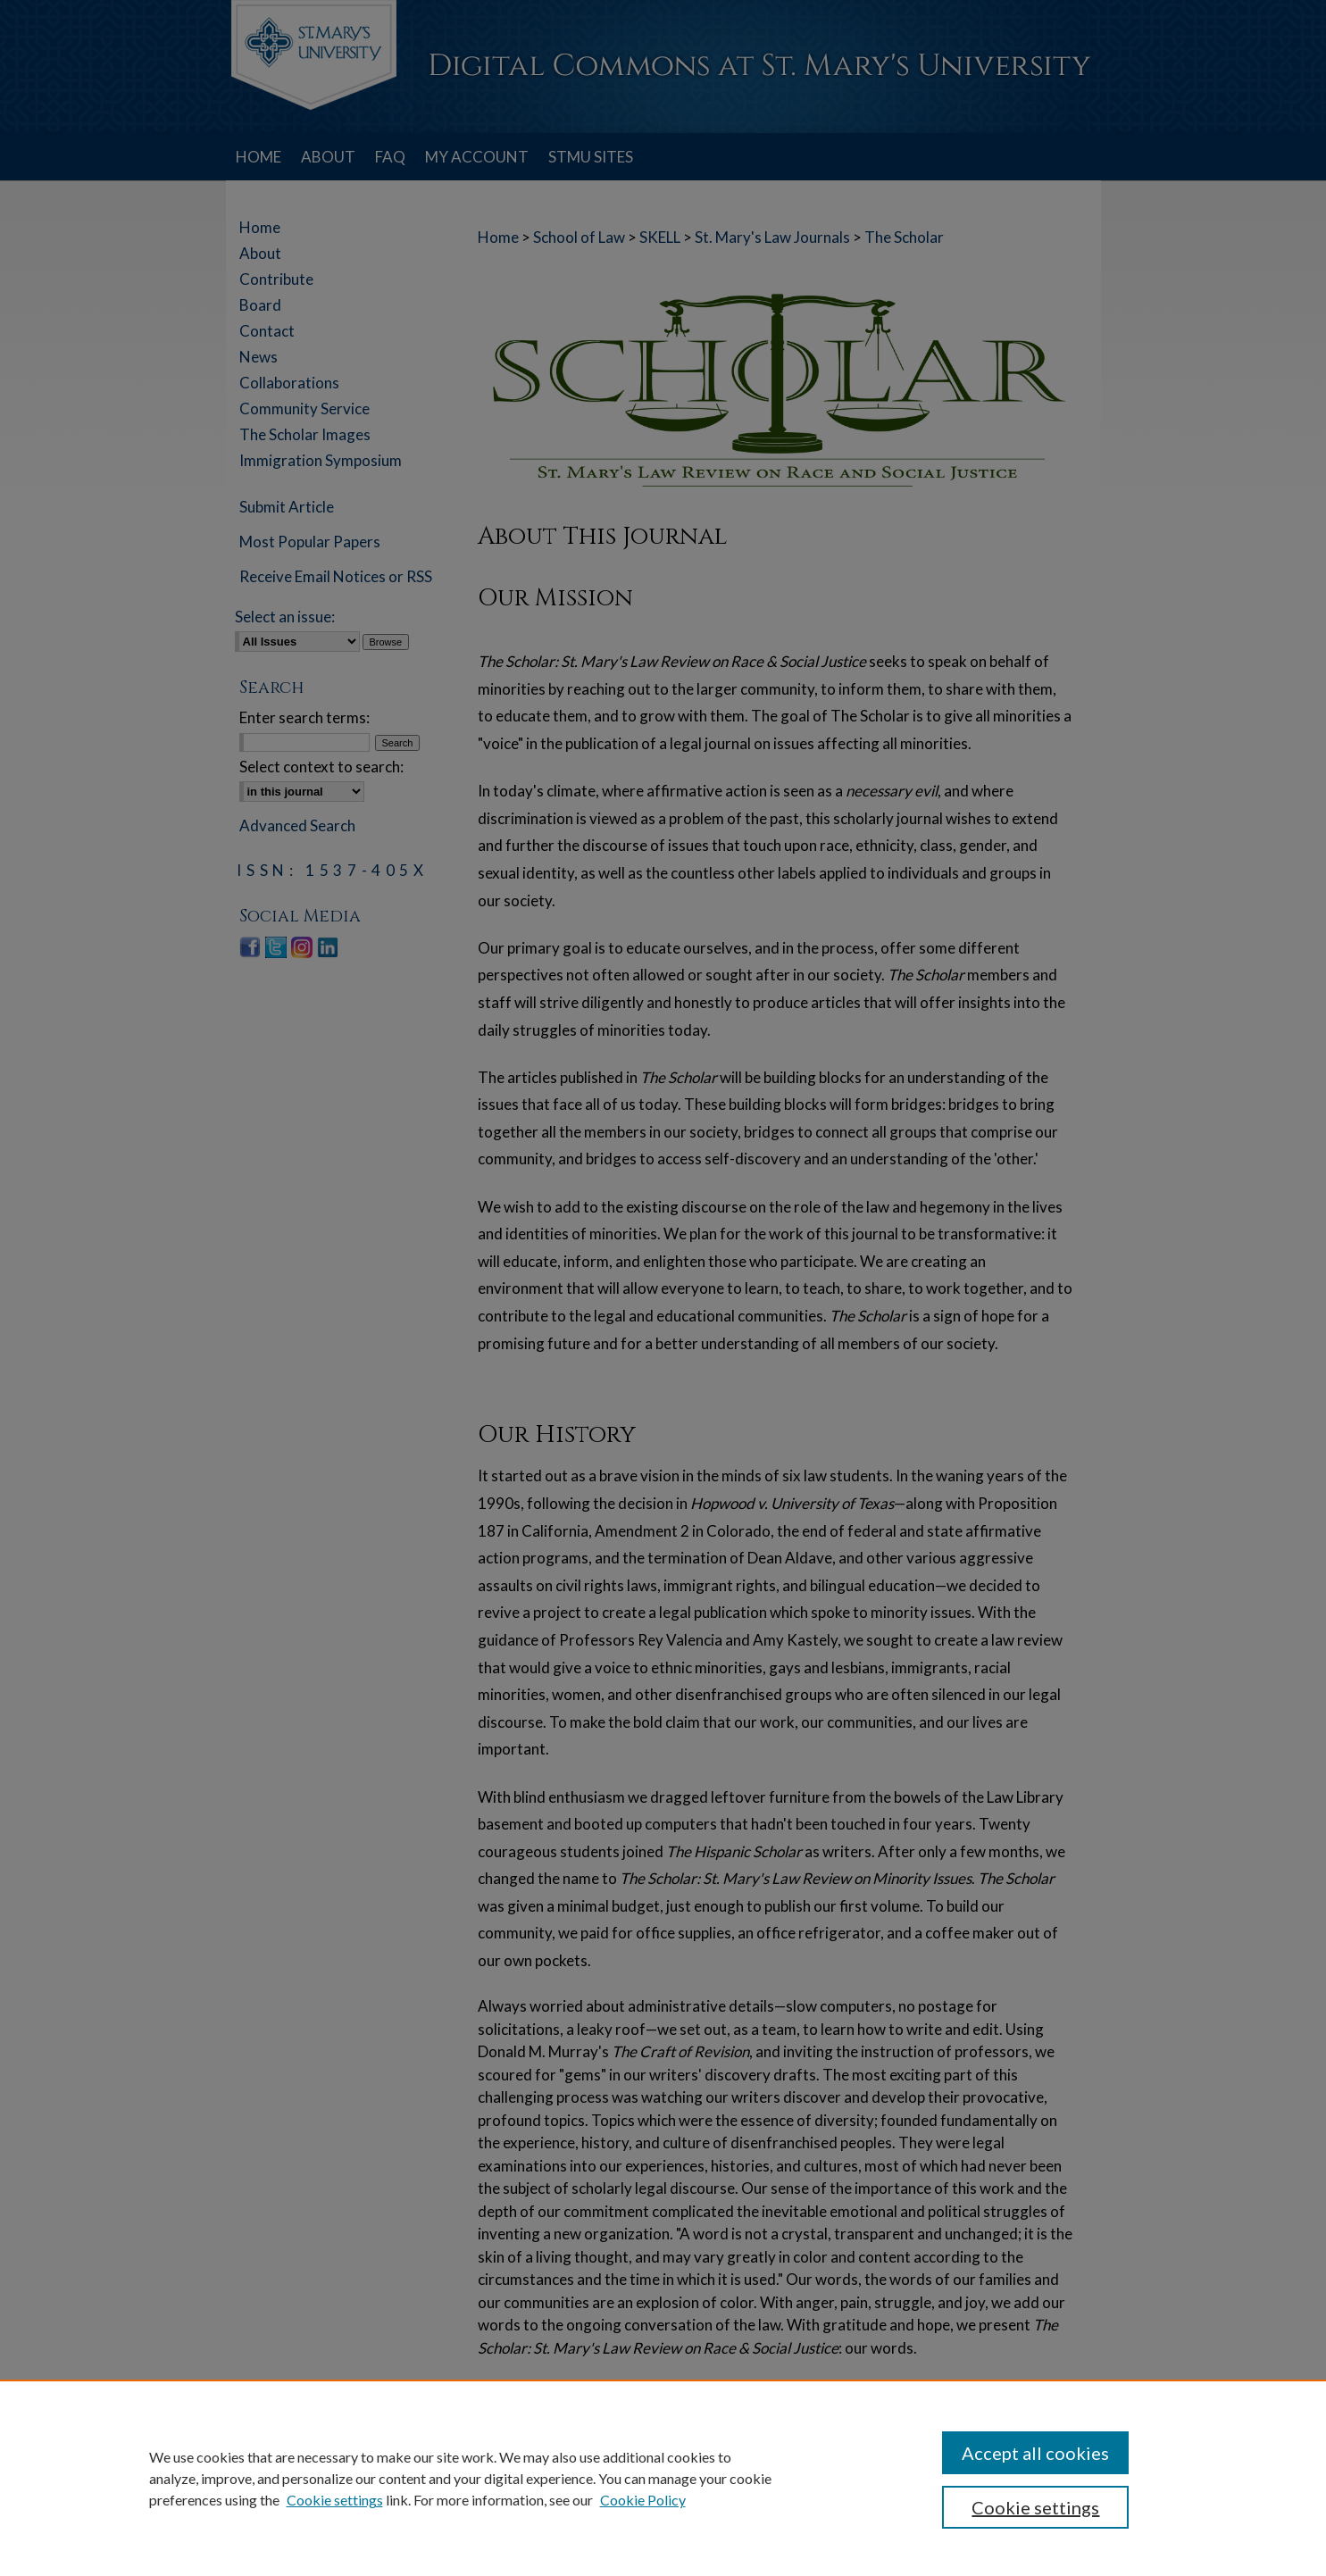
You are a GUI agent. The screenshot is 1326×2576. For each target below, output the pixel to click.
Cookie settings (335, 2499)
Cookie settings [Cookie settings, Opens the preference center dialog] (1035, 2507)
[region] (663, 2478)
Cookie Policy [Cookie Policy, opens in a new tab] (643, 2499)
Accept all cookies (1035, 2452)
